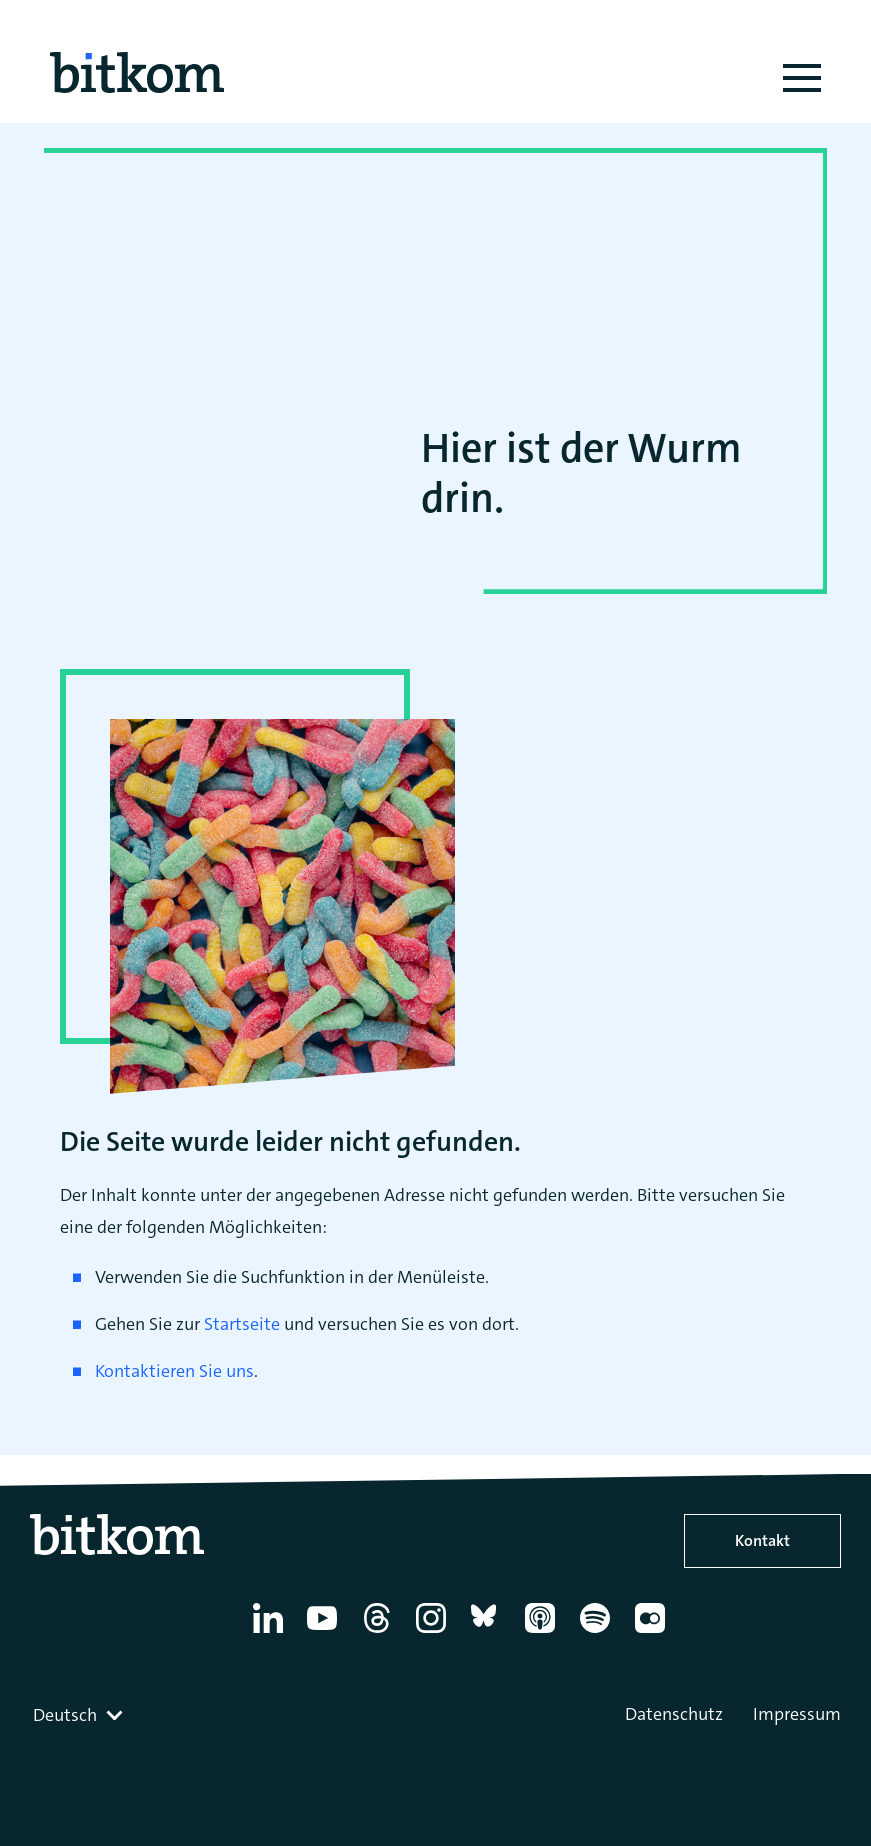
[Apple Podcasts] (543, 1633)
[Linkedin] (271, 1633)
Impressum (797, 1714)
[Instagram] (434, 1633)
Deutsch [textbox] (65, 1715)
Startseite (242, 1324)
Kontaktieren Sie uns (174, 1371)
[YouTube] (325, 1633)
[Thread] (380, 1633)
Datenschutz (674, 1714)
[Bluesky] (489, 1633)
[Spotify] (598, 1633)
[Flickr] (653, 1633)
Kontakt (762, 1540)
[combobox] (80, 1715)
